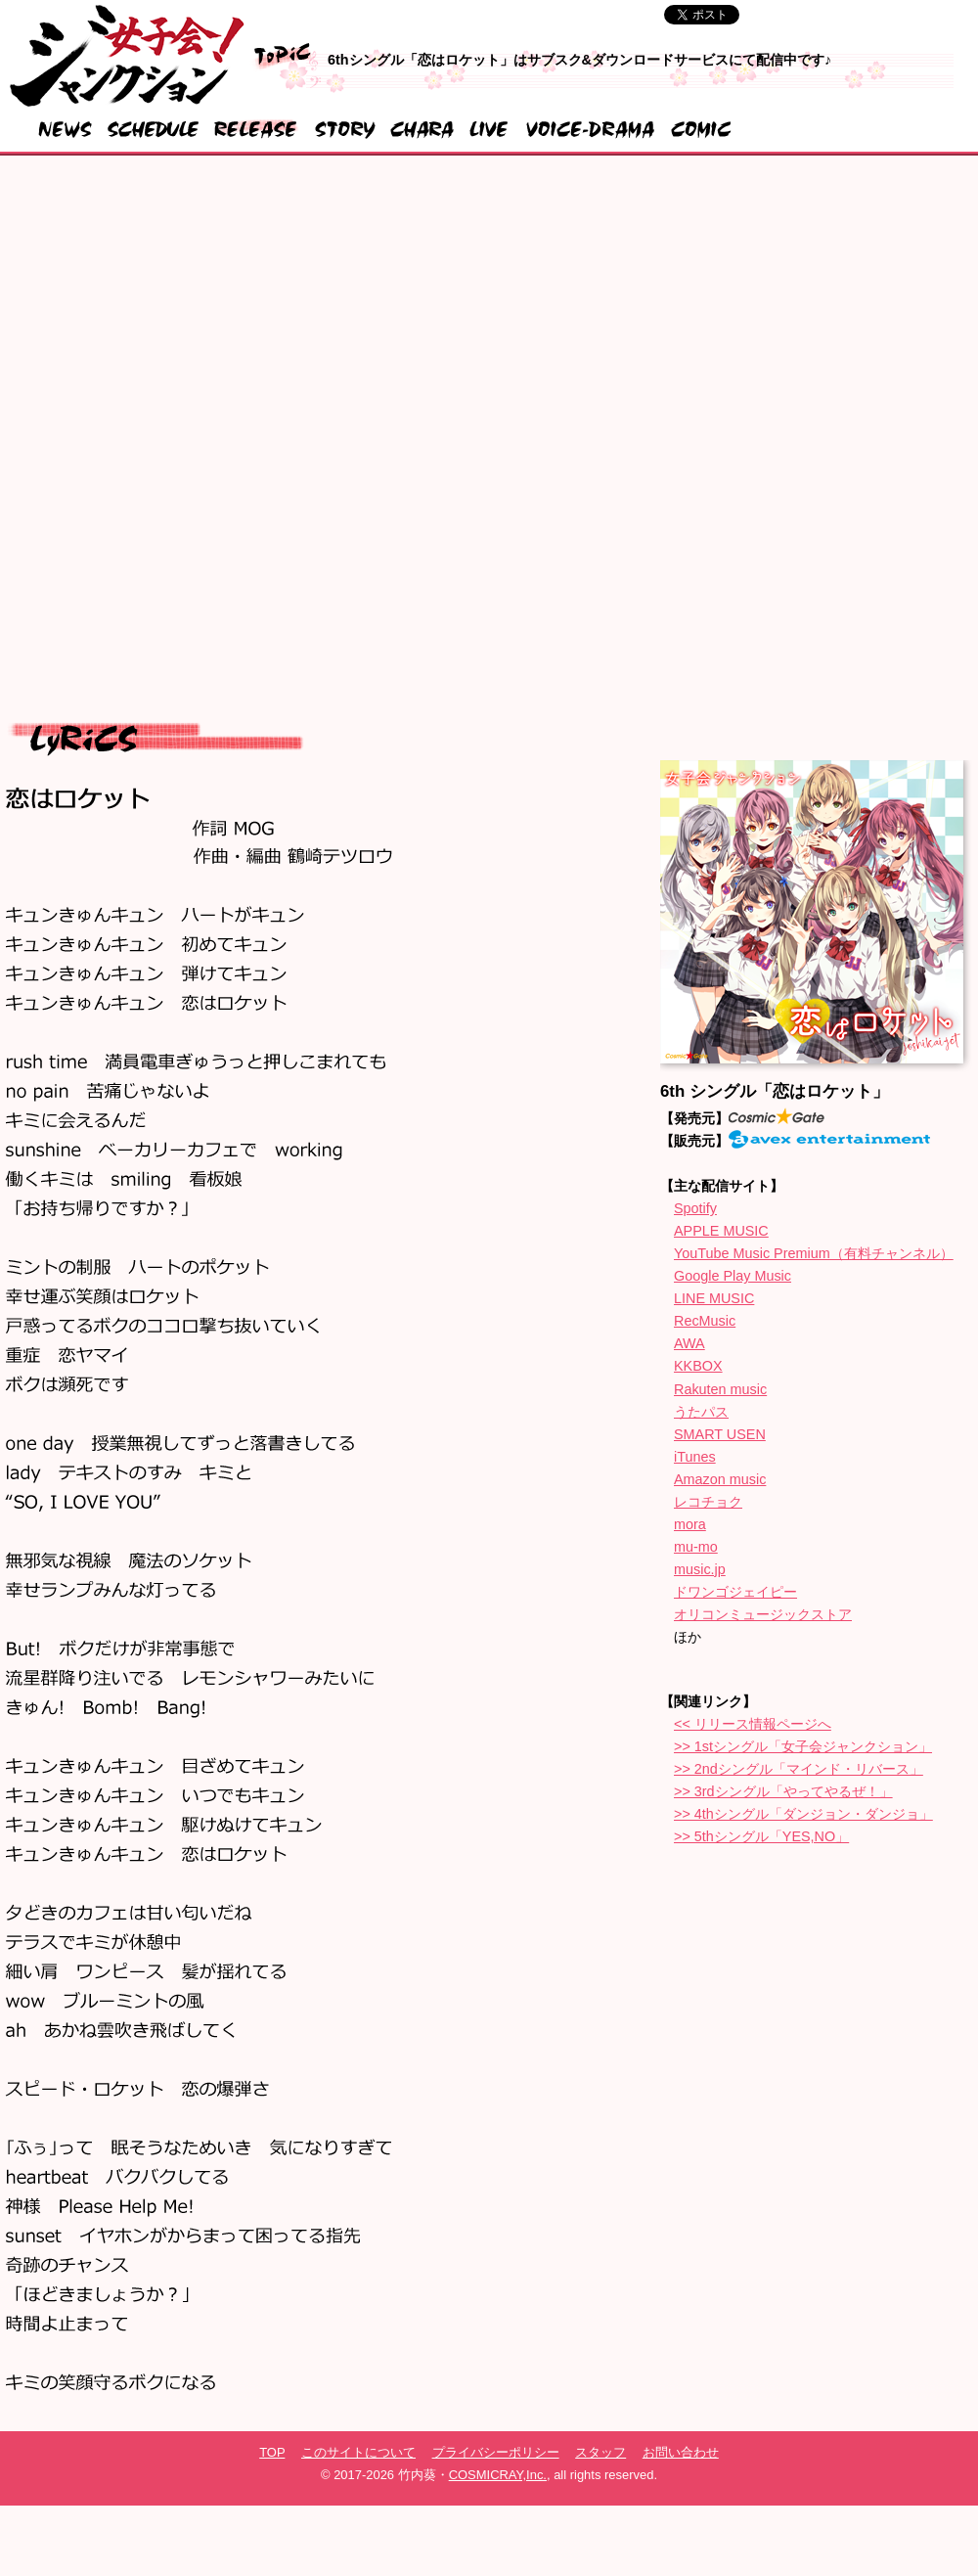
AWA (689, 1343)
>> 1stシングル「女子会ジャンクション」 (803, 1746)
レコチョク (708, 1502)
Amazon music (720, 1479)
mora (690, 1524)
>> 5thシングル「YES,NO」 (761, 1836)
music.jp (700, 1569)
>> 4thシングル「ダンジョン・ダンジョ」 (803, 1814)
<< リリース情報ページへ (752, 1724)
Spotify (695, 1208)
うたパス (701, 1412)
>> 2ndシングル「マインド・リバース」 (798, 1769)
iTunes (695, 1457)
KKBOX (698, 1366)
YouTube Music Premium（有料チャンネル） (814, 1253)
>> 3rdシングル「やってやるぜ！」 (783, 1791)
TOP (272, 2452)
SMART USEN (720, 1434)
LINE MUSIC (714, 1298)
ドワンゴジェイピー (735, 1592)
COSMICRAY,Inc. (498, 2474)
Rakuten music (720, 1389)
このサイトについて (358, 2452)
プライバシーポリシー (495, 2452)
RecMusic (704, 1321)
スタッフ (600, 2452)
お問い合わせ (681, 2452)
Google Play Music (732, 1276)
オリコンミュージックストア (763, 1614)
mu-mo (696, 1547)
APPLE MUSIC (721, 1231)
